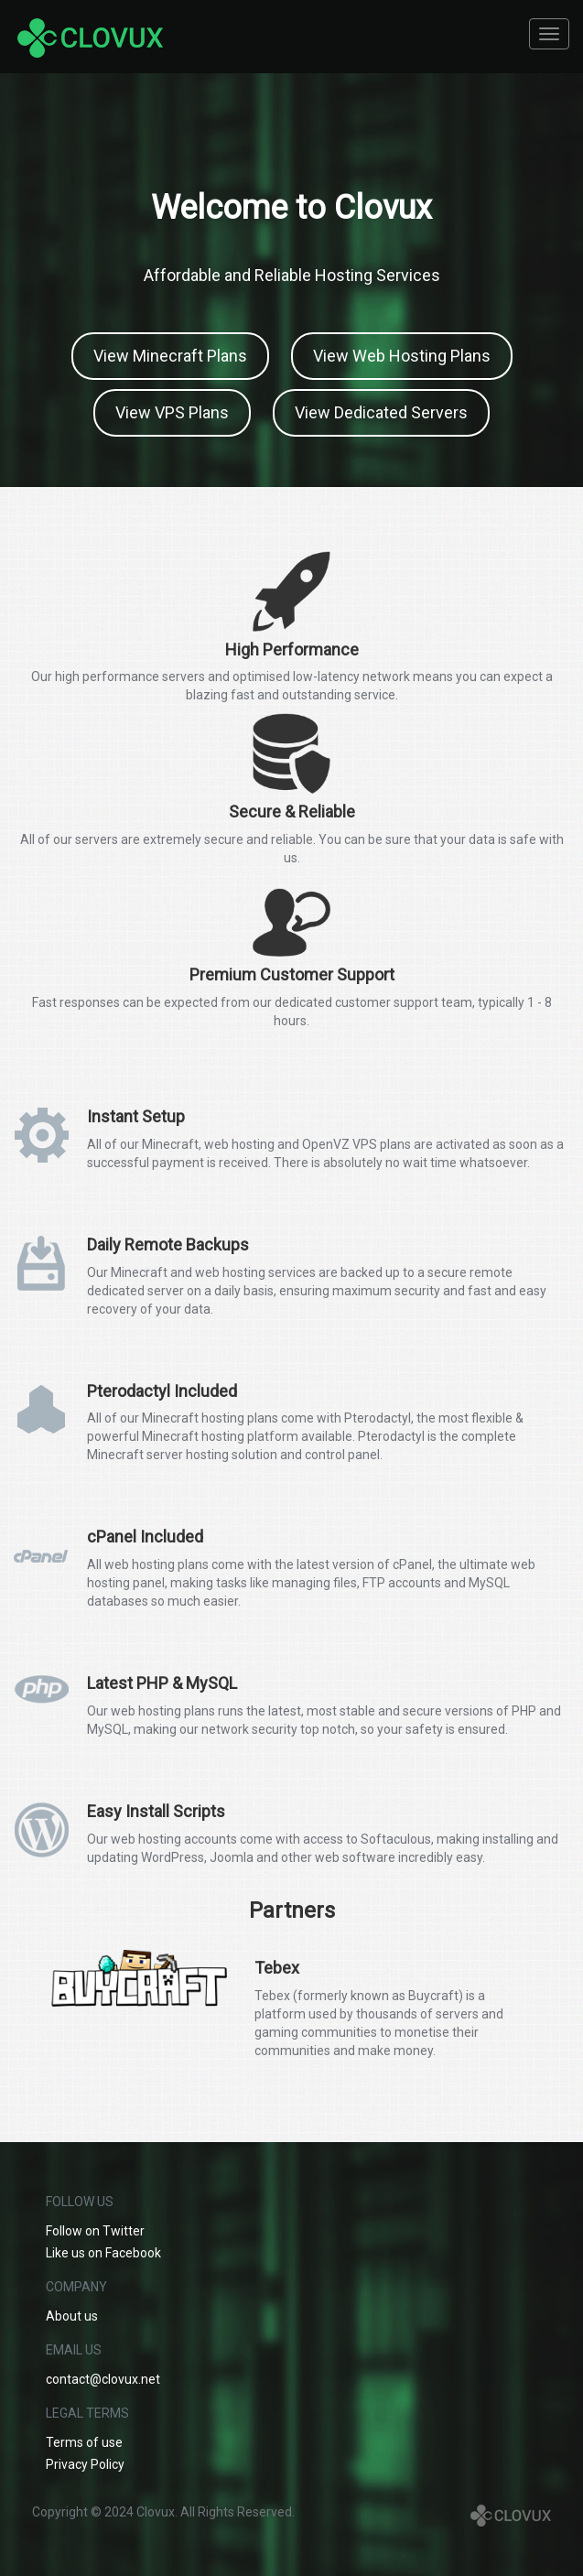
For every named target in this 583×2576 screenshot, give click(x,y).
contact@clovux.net (103, 2379)
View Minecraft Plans (170, 355)
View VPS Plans (172, 412)
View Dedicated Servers (381, 412)
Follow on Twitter (95, 2231)
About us (72, 2316)
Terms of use (84, 2442)
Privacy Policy (85, 2464)
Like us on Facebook (103, 2253)
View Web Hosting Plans (402, 355)
